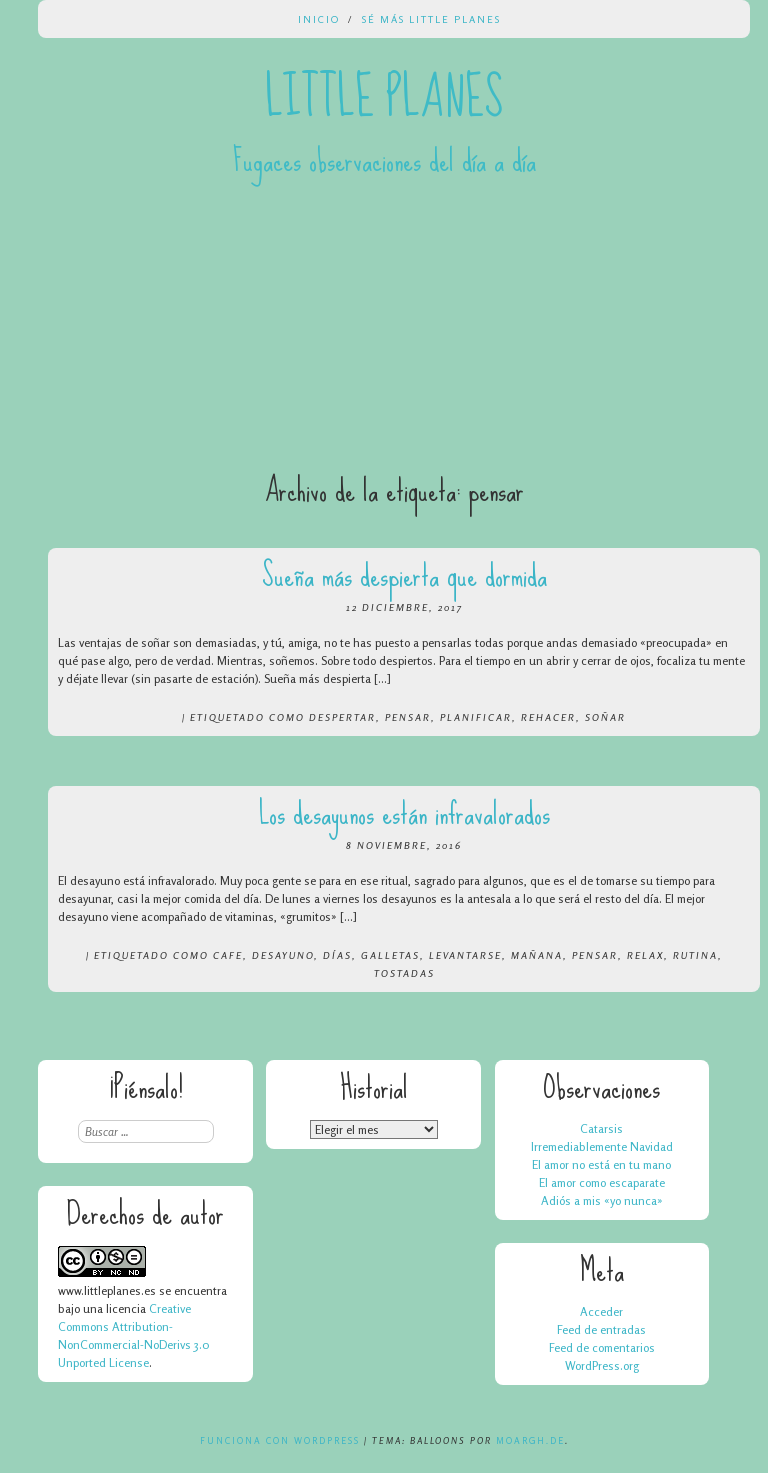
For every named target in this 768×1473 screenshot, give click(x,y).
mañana (537, 955)
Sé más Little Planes (431, 19)
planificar (476, 717)
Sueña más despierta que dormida (404, 575)
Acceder (601, 1311)
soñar (605, 717)
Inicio (319, 19)
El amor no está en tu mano (601, 1164)
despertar (342, 717)
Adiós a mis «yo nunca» (602, 1200)
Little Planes (384, 98)
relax (645, 955)
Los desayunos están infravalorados (404, 813)
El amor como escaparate (602, 1182)
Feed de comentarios (602, 1347)
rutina (695, 955)
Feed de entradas (601, 1329)
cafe (228, 955)
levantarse (465, 955)
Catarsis (601, 1128)
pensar (408, 717)
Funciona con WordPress (280, 1440)
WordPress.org (602, 1365)
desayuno (283, 955)
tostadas (404, 973)
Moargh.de (530, 1440)
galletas (390, 955)
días (337, 955)
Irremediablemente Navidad (602, 1146)
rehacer (548, 717)
